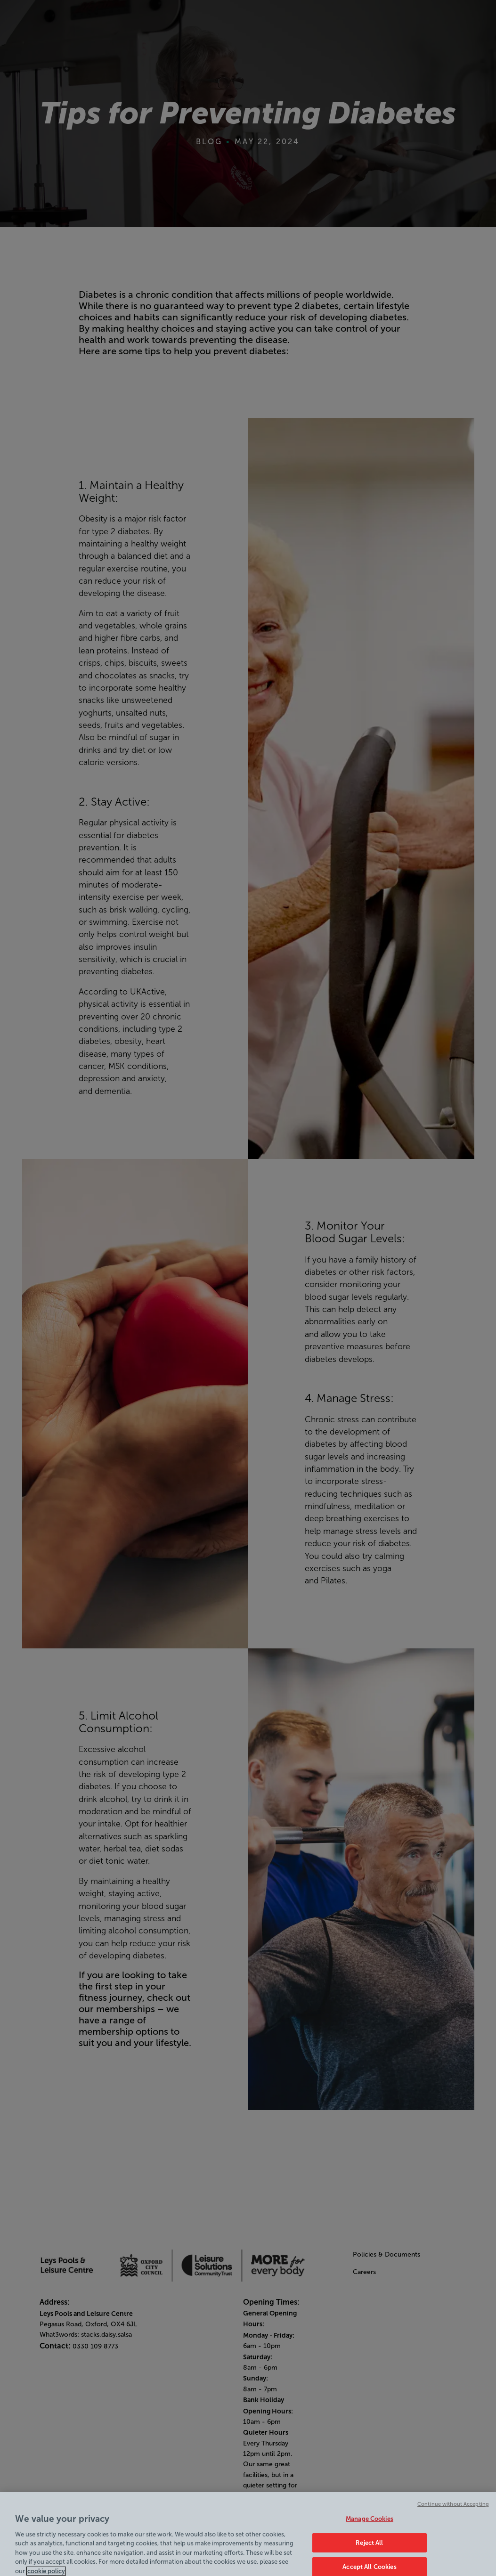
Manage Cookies (369, 2522)
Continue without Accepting (453, 2507)
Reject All (369, 2546)
